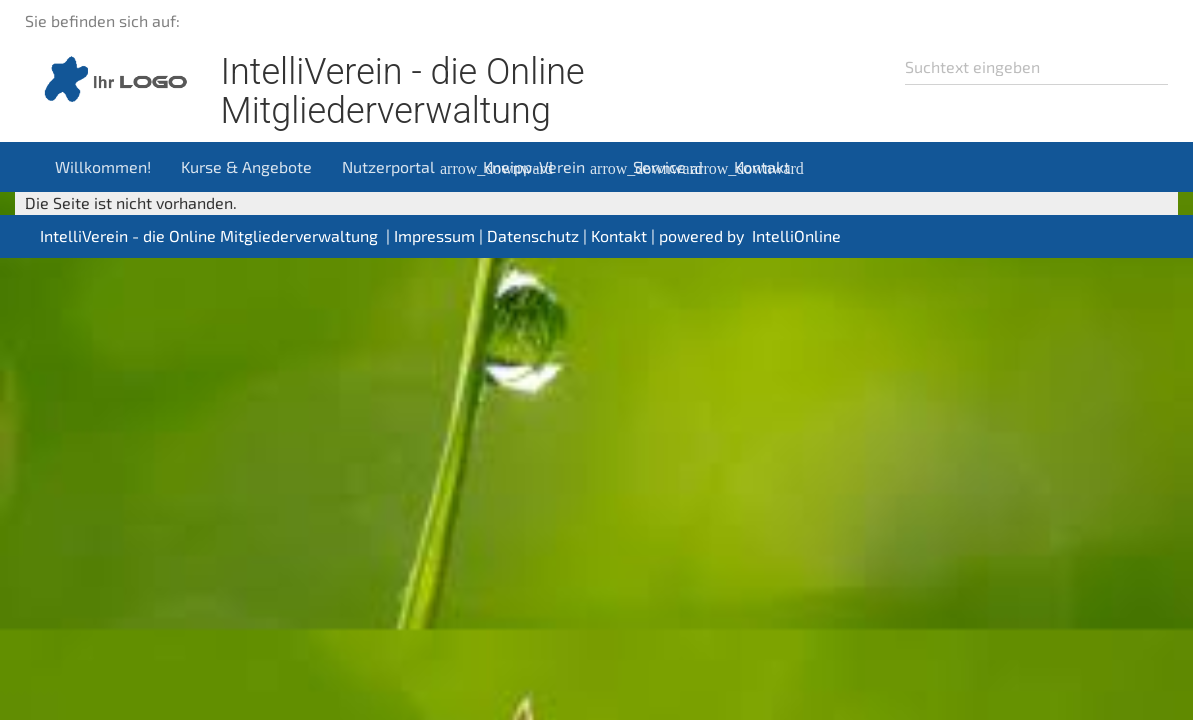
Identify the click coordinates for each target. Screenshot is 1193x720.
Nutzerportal (405, 167)
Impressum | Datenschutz (486, 235)
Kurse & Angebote (246, 166)
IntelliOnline (796, 235)
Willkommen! (103, 166)
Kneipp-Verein (550, 167)
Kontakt (762, 166)
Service (676, 167)
